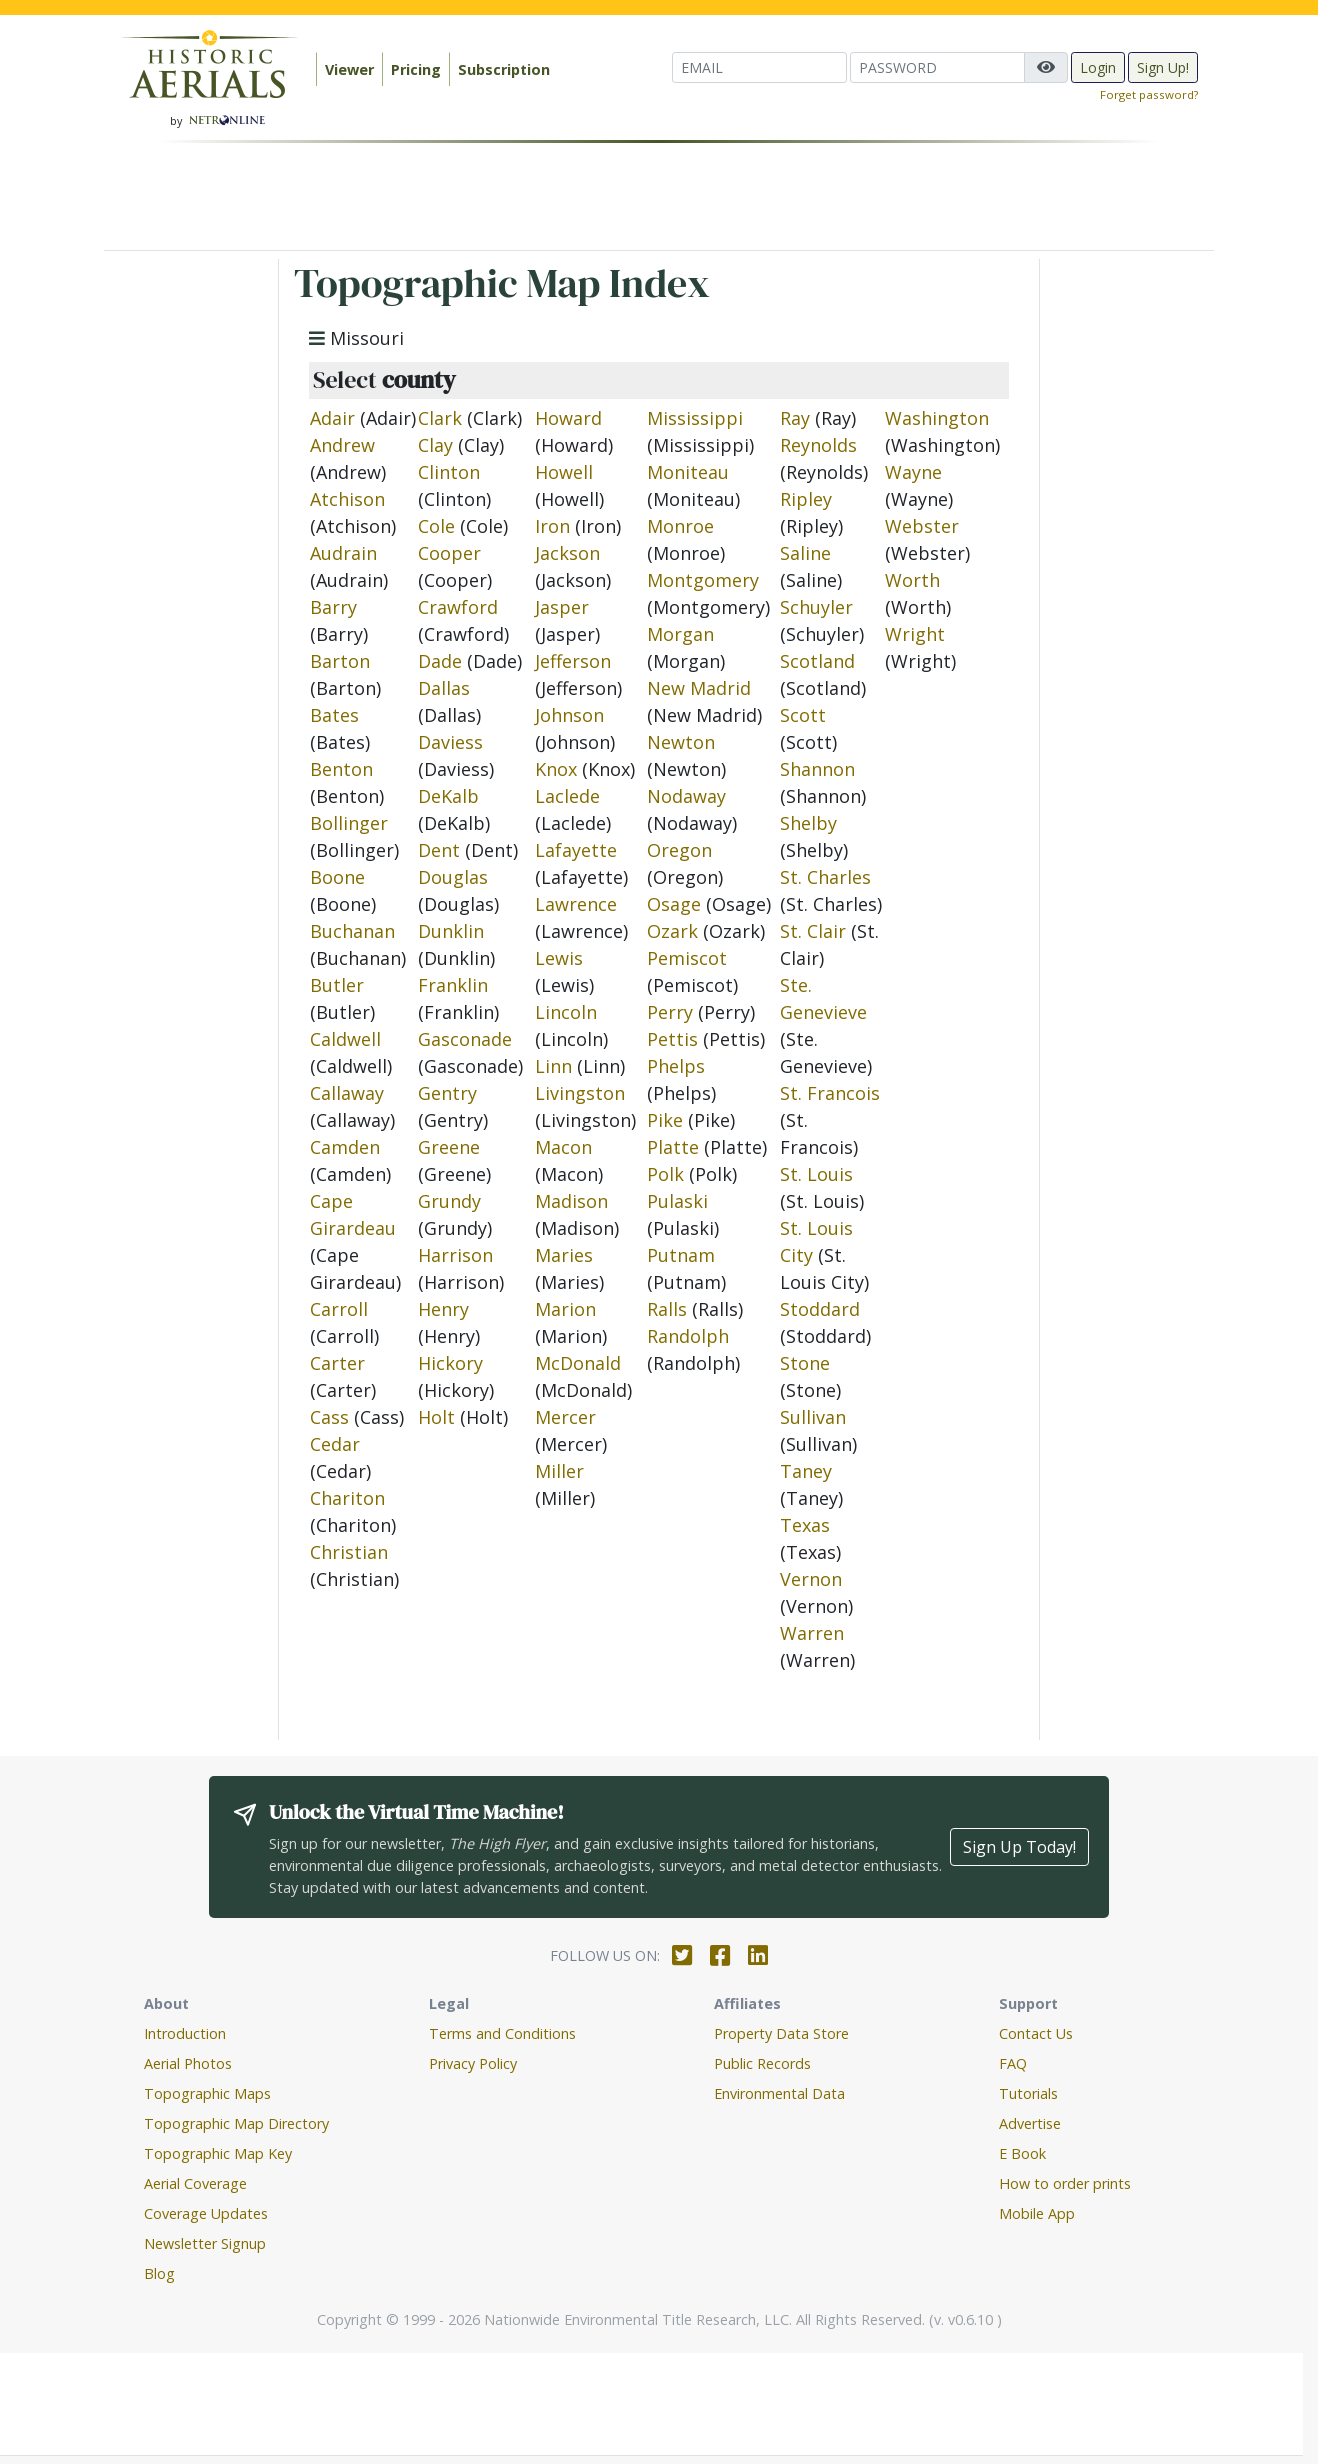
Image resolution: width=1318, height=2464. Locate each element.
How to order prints (1065, 2183)
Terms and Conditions (502, 2033)
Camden (345, 1147)
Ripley (806, 499)
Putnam (681, 1255)
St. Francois (830, 1093)
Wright (915, 634)
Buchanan (352, 931)
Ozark (672, 931)
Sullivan (813, 1417)
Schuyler (816, 607)
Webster (922, 526)
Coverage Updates (206, 2213)
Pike (665, 1120)
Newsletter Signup (205, 2243)
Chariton (347, 1498)
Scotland (817, 661)
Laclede (567, 796)
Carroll (339, 1309)
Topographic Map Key (218, 2153)
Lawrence (576, 904)
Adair (332, 418)
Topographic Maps (207, 2093)
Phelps (676, 1066)
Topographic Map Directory (236, 2123)
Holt (436, 1417)
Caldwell (345, 1039)
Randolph (688, 1336)
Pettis (672, 1039)
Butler (337, 985)
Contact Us (1036, 2033)
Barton (340, 661)
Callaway (347, 1093)
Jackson (567, 553)
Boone (337, 877)
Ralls (667, 1309)
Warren (812, 1633)
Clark (440, 418)
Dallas (444, 688)
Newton (681, 742)
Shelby (808, 823)
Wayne (913, 472)
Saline (805, 553)
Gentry (447, 1093)
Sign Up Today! (1019, 1847)
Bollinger (349, 823)
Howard (568, 418)
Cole (436, 526)
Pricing (416, 69)
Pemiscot (687, 958)
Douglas (453, 877)
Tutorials (1028, 2093)
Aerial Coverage (195, 2183)
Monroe (680, 526)
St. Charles (825, 877)
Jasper (562, 607)
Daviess (450, 742)
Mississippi (695, 418)
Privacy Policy (473, 2063)
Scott (803, 715)
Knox (556, 769)
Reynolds (818, 445)
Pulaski (677, 1201)
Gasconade (465, 1039)
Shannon (817, 769)
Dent (439, 850)
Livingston (580, 1093)
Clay (435, 445)
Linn (553, 1066)
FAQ (1013, 2063)
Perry (670, 1012)
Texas (805, 1525)
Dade (440, 661)
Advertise (1030, 2123)
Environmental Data (779, 2093)
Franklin (453, 985)
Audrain (343, 553)
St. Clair (813, 931)
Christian (349, 1552)
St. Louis (816, 1174)
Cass (329, 1417)
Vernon (811, 1579)
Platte (673, 1147)
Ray (795, 418)
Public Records (762, 2063)
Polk (665, 1174)
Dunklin (451, 931)
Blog (159, 2273)
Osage (674, 904)
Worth (912, 580)
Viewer (349, 69)
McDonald (578, 1363)
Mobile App (1037, 2213)
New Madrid (699, 688)
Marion (565, 1309)
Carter (337, 1363)
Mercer (565, 1417)
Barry (333, 607)
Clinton (449, 472)
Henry (443, 1309)
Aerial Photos (188, 2063)
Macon (563, 1147)
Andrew (342, 445)
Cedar (335, 1444)
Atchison (347, 499)
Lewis (559, 958)
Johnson (569, 715)
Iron (552, 526)
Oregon (679, 850)
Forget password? (1149, 94)
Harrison (455, 1255)
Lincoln (566, 1012)
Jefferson (573, 661)
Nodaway (686, 796)
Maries (564, 1255)
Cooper (449, 553)
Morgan (680, 634)
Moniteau (688, 472)
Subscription (504, 69)
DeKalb (448, 796)
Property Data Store (781, 2033)
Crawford (458, 607)
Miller (559, 1471)
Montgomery (703, 580)
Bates (334, 715)
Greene (449, 1147)
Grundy (449, 1201)
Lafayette (576, 850)
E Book (1022, 2153)
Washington (937, 418)
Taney (806, 1471)
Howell (564, 472)
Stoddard (820, 1309)
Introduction (185, 2033)
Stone (805, 1363)
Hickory (450, 1363)
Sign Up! (1163, 67)
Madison (571, 1201)
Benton (341, 769)
